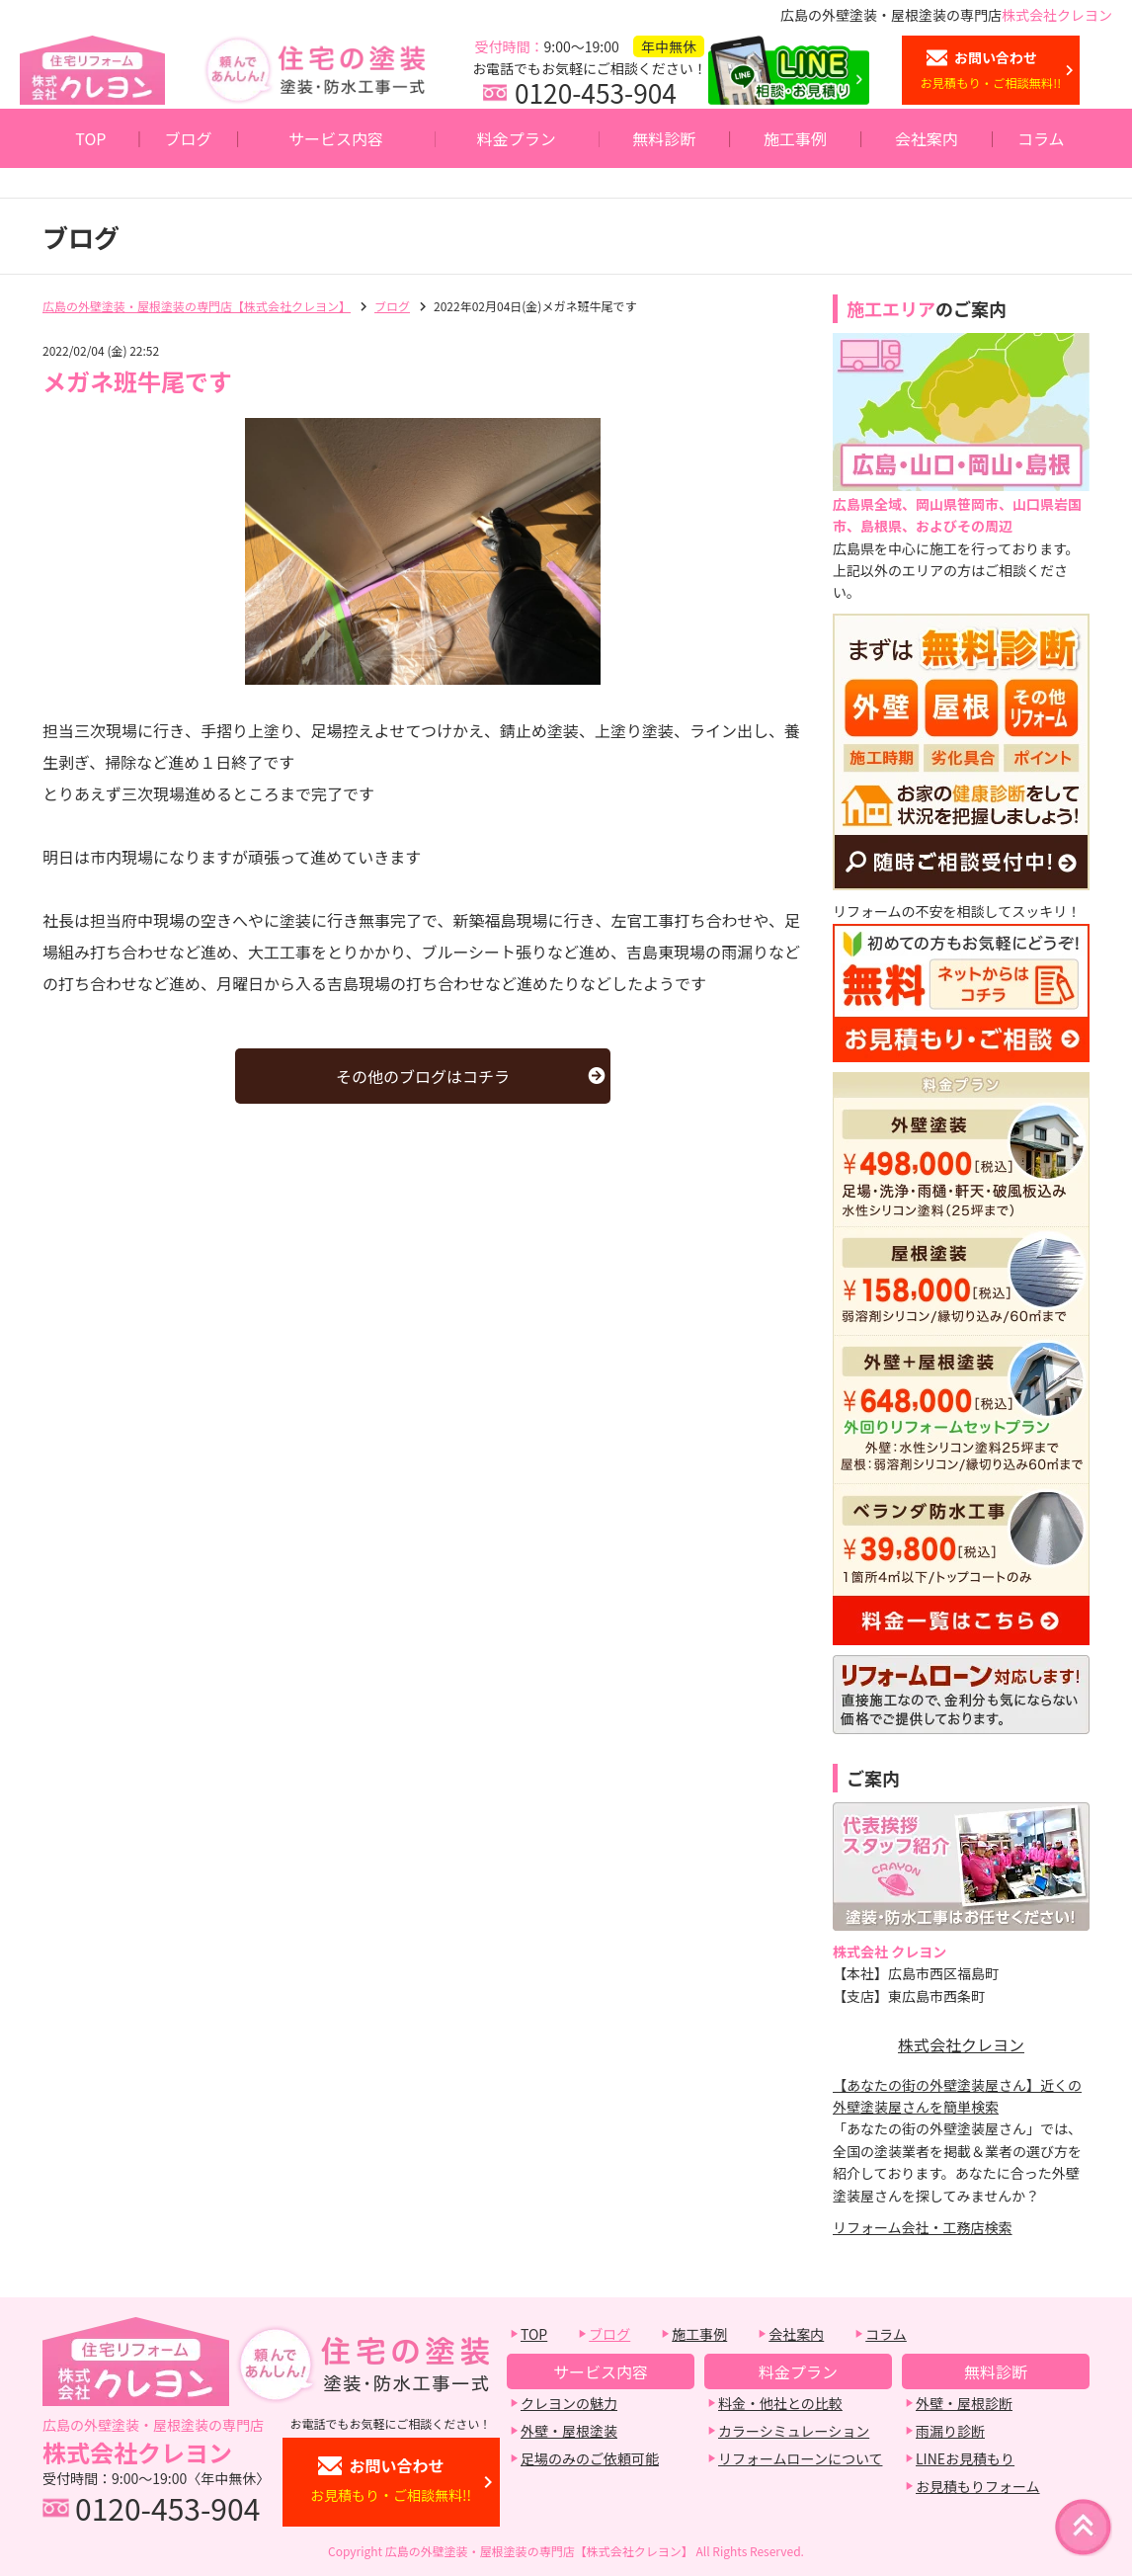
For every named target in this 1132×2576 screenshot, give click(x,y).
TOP (90, 138)
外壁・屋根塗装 (569, 2431)
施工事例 (795, 138)
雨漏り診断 (950, 2431)
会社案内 (926, 138)
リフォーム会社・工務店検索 (922, 2227)
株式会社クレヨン (961, 2044)
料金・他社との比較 (780, 2403)
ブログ (188, 138)
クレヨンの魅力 (569, 2403)
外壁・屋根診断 (964, 2403)
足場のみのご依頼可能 (590, 2458)
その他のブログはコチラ (423, 1076)
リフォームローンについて (800, 2458)
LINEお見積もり (965, 2458)
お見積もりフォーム (978, 2486)
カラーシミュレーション (793, 2431)
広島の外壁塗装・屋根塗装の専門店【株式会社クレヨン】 (196, 305)
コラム (1041, 138)
